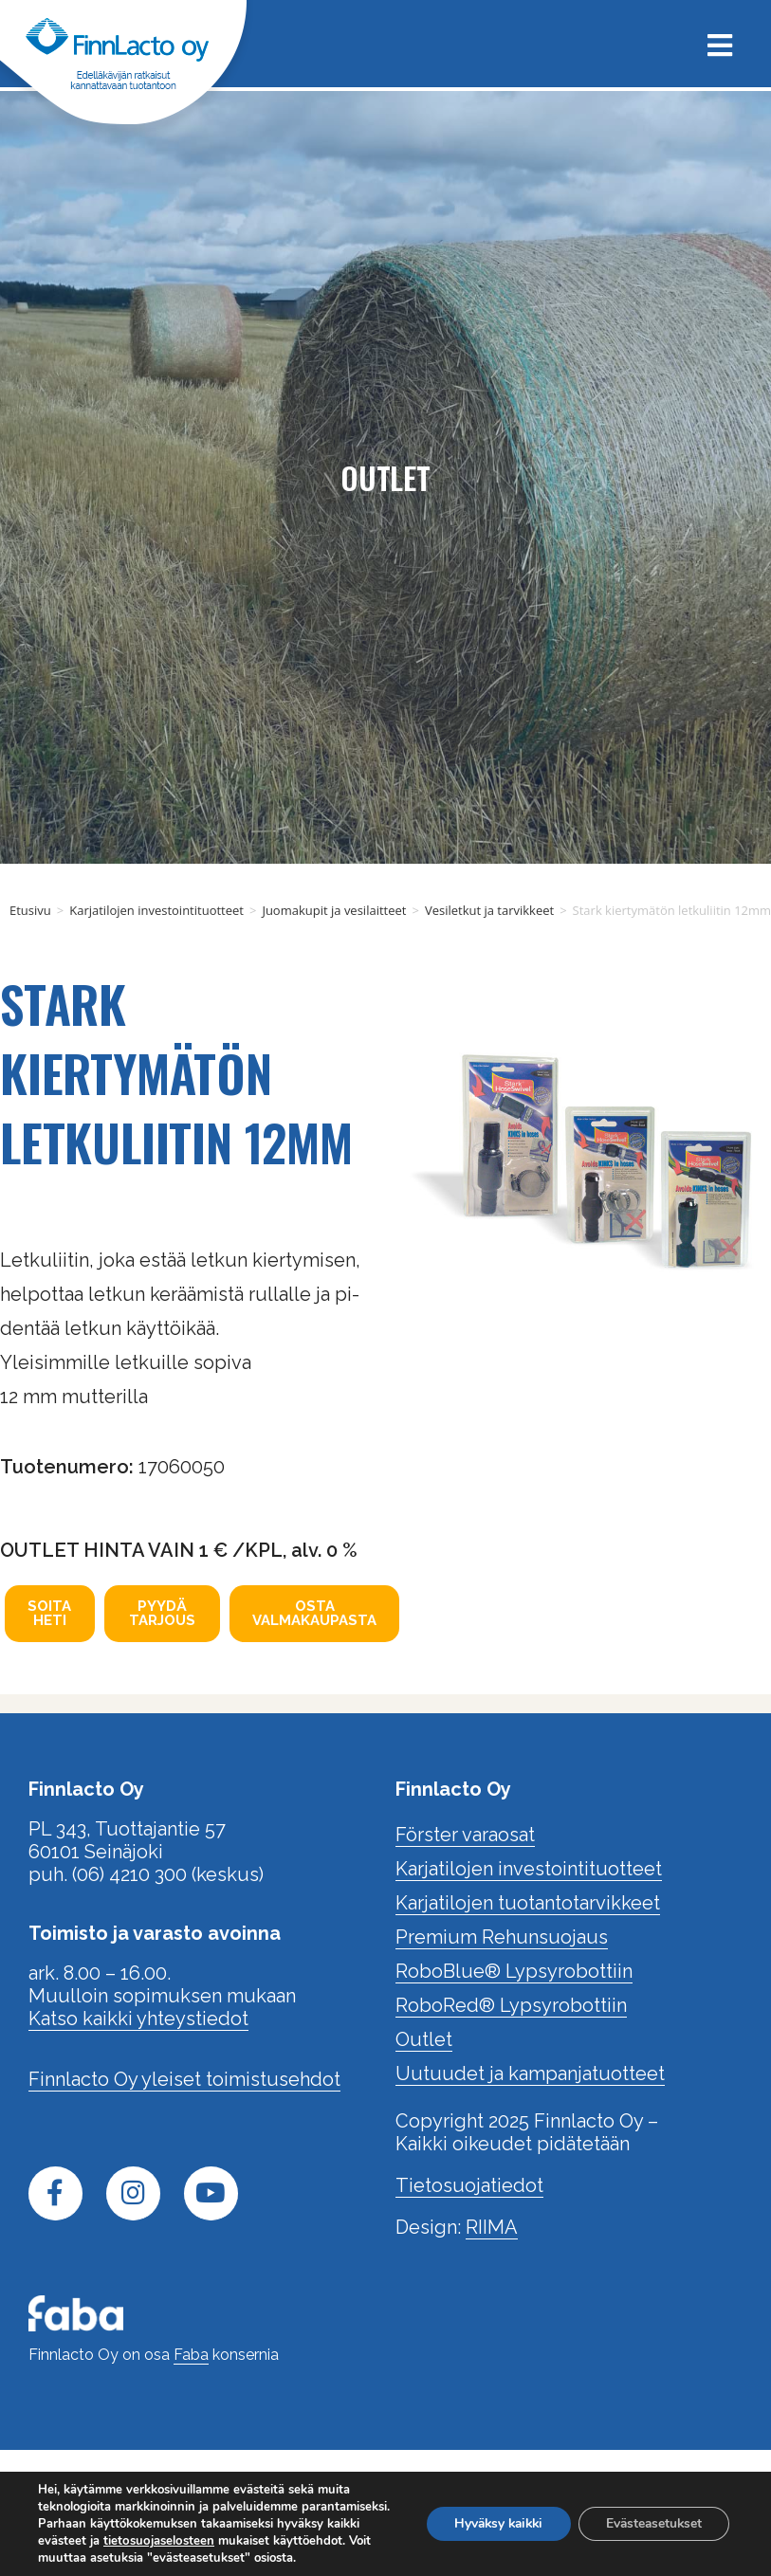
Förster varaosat (465, 1834)
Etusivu (30, 910)
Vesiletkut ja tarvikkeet (489, 910)
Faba (191, 2355)
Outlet (423, 2039)
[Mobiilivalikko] (713, 43)
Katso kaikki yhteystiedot (138, 2018)
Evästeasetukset (651, 2515)
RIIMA (492, 2227)
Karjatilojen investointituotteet (156, 910)
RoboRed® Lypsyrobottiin (511, 2005)
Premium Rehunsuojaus (501, 1937)
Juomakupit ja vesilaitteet (334, 910)
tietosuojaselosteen (244, 2523)
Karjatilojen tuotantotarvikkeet (527, 1902)
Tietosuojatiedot (469, 2185)
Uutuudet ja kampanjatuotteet (530, 2073)
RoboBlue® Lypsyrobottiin (514, 1971)
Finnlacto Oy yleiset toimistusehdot (184, 2079)
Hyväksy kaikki (491, 2515)
